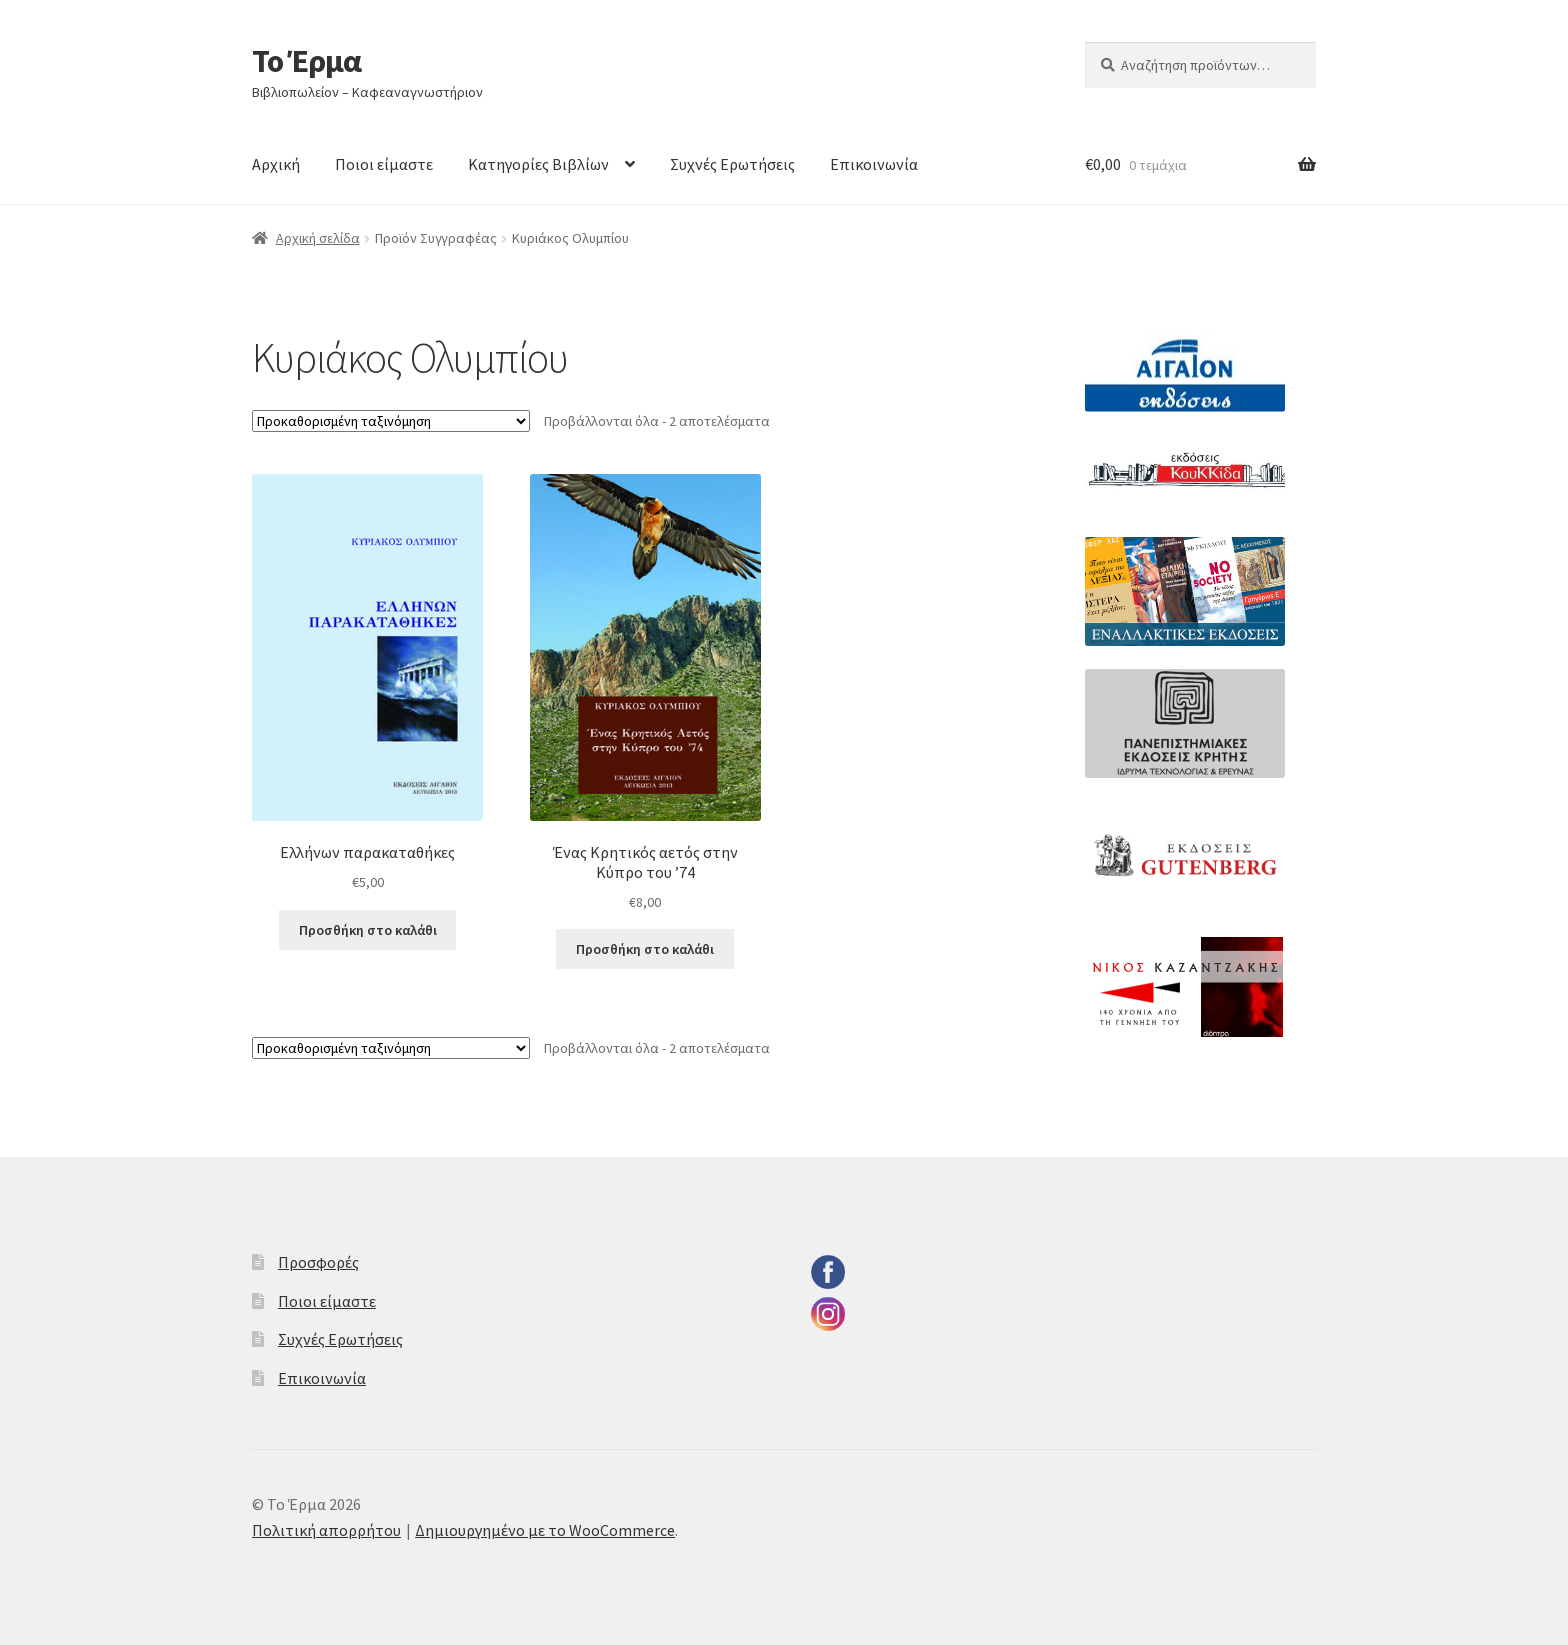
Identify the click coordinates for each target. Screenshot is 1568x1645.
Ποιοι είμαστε (384, 164)
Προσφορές (318, 1262)
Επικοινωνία (874, 164)
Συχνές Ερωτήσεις (732, 164)
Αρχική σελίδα (318, 238)
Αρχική (276, 164)
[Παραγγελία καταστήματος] (391, 421)
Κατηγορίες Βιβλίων (538, 164)
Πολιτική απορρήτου (326, 1530)
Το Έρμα (306, 61)
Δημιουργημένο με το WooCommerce (545, 1530)
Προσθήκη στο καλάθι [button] (368, 930)
